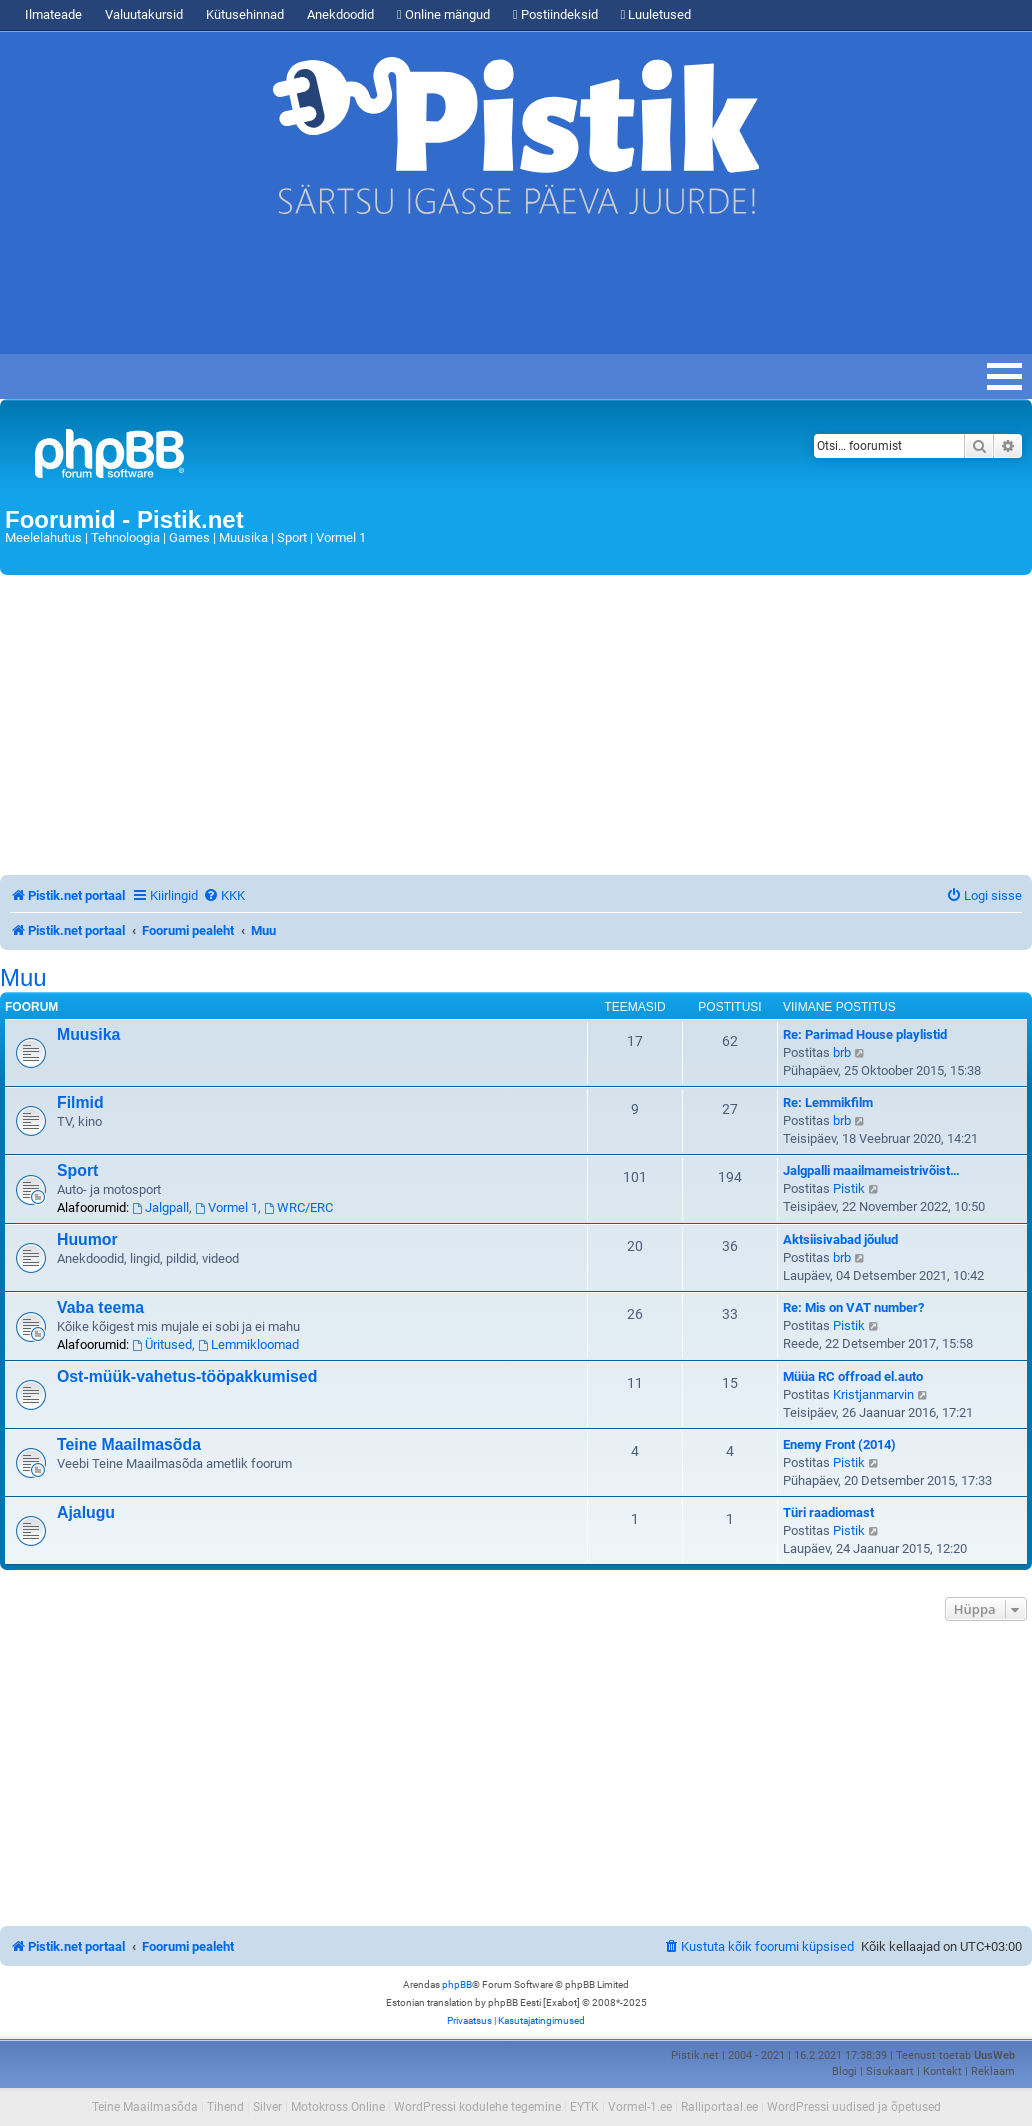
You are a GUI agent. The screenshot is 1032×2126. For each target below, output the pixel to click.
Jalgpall (160, 1207)
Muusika (88, 1034)
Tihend (225, 2107)
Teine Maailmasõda (129, 1444)
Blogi (844, 2071)
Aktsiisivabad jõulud (840, 1239)
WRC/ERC (298, 1207)
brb (842, 1052)
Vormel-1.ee (640, 2107)
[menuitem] (224, 895)
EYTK (584, 2107)
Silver (267, 2107)
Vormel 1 (226, 1207)
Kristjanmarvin (873, 1394)
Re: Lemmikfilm (828, 1102)
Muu (23, 978)
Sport (77, 1170)
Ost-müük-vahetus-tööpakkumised (187, 1376)
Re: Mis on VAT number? (853, 1307)
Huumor (87, 1239)
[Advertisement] (450, 294)
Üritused (162, 1344)
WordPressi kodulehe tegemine (477, 2107)
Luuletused (656, 14)
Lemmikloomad (248, 1344)
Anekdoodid (340, 14)
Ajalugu (86, 1512)
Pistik (849, 1188)
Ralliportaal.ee (719, 2107)
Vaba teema (100, 1307)
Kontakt (942, 2071)
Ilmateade (53, 14)
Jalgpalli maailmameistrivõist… (871, 1170)
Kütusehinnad (245, 14)
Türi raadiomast (828, 1512)
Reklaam (993, 2071)
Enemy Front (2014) (839, 1444)
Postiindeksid (555, 14)
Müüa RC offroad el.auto (853, 1376)
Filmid (80, 1102)
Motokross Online (338, 2107)
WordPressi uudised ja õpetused (854, 2107)
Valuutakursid (144, 14)
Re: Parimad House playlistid (865, 1034)
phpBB (457, 1984)
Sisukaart (890, 2071)
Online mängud (443, 14)
